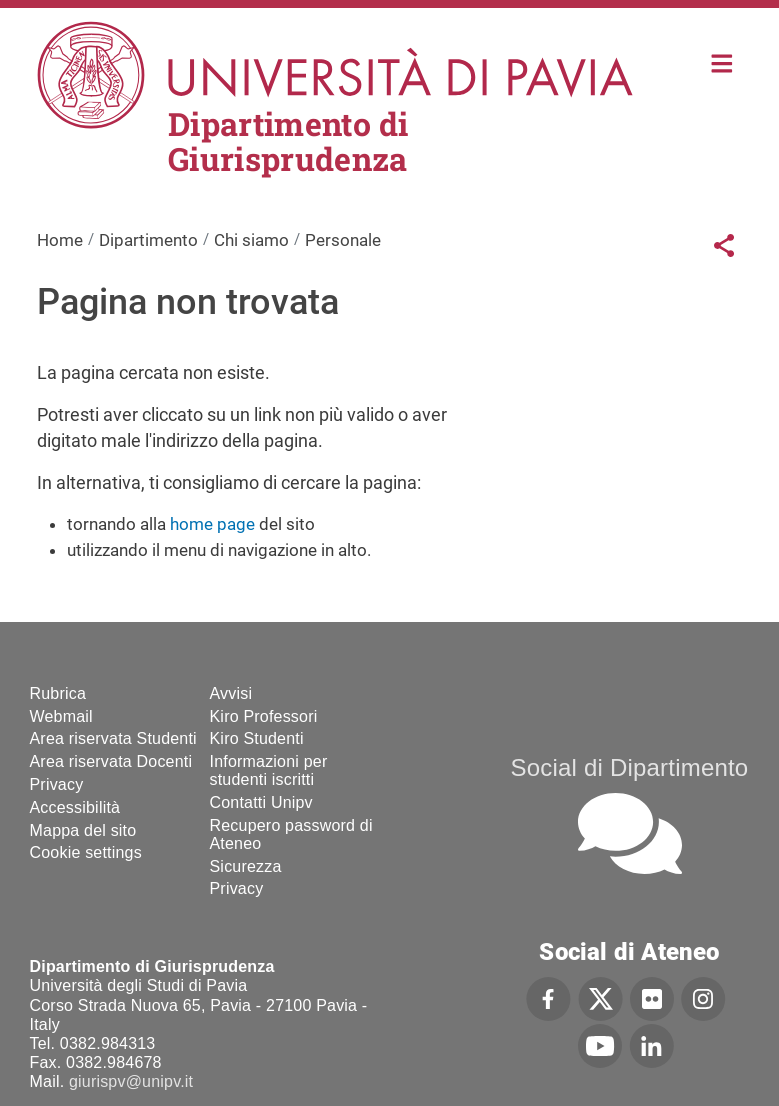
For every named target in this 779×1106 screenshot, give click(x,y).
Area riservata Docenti (111, 761)
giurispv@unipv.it (131, 1081)
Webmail (61, 716)
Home (722, 61)
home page (212, 524)
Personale (343, 240)
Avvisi (231, 693)
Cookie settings (86, 852)
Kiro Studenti (257, 738)
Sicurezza (246, 866)
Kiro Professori (264, 716)
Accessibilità (75, 807)
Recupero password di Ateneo (291, 834)
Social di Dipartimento (630, 767)
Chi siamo (251, 240)
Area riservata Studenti (113, 738)
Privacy (57, 784)
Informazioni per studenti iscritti (269, 770)
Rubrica (58, 693)
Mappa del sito (83, 830)
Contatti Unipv (261, 802)
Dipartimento (148, 240)
